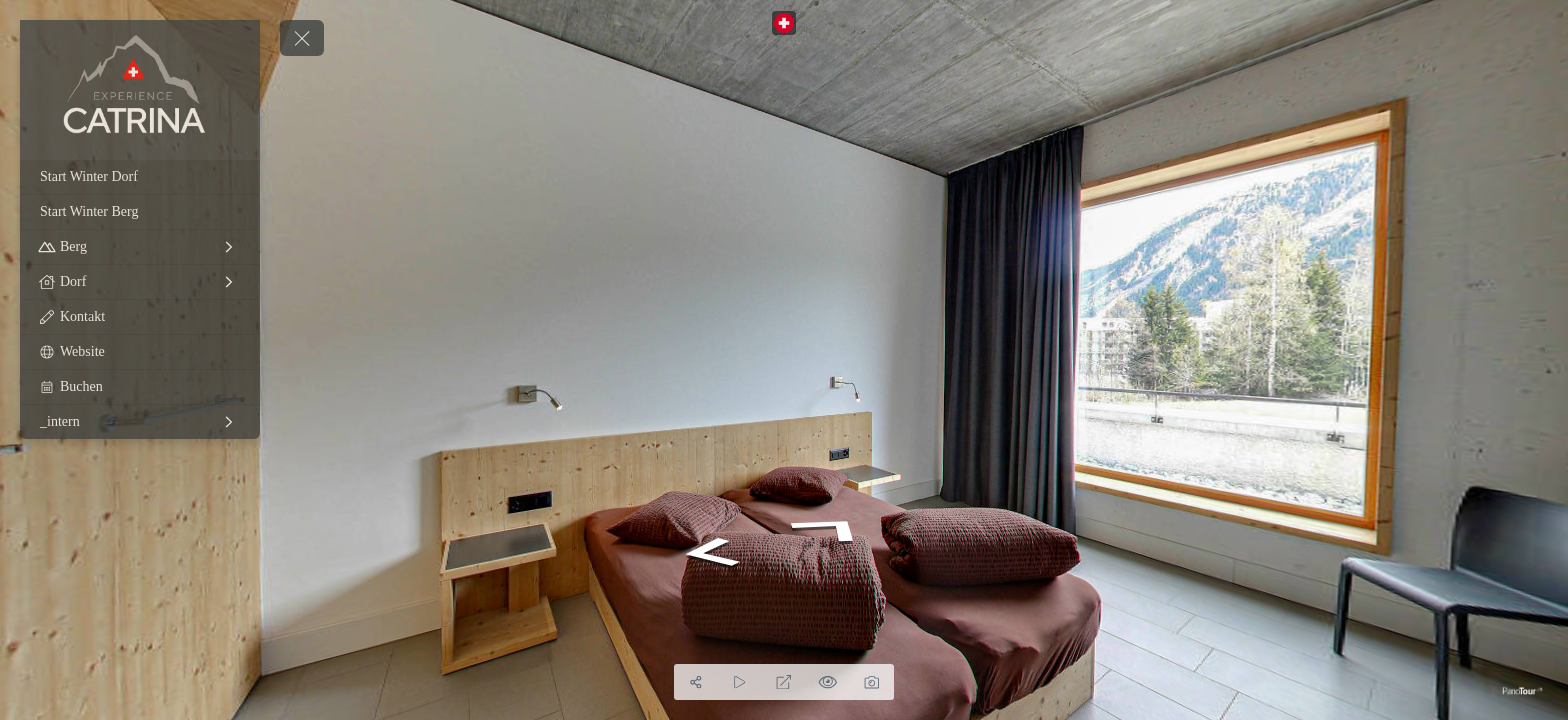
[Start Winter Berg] (140, 212)
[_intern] (140, 422)
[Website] (140, 352)
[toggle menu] (302, 38)
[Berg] (140, 247)
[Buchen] (140, 387)
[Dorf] (140, 282)
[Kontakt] (140, 317)
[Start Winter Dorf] (140, 177)
